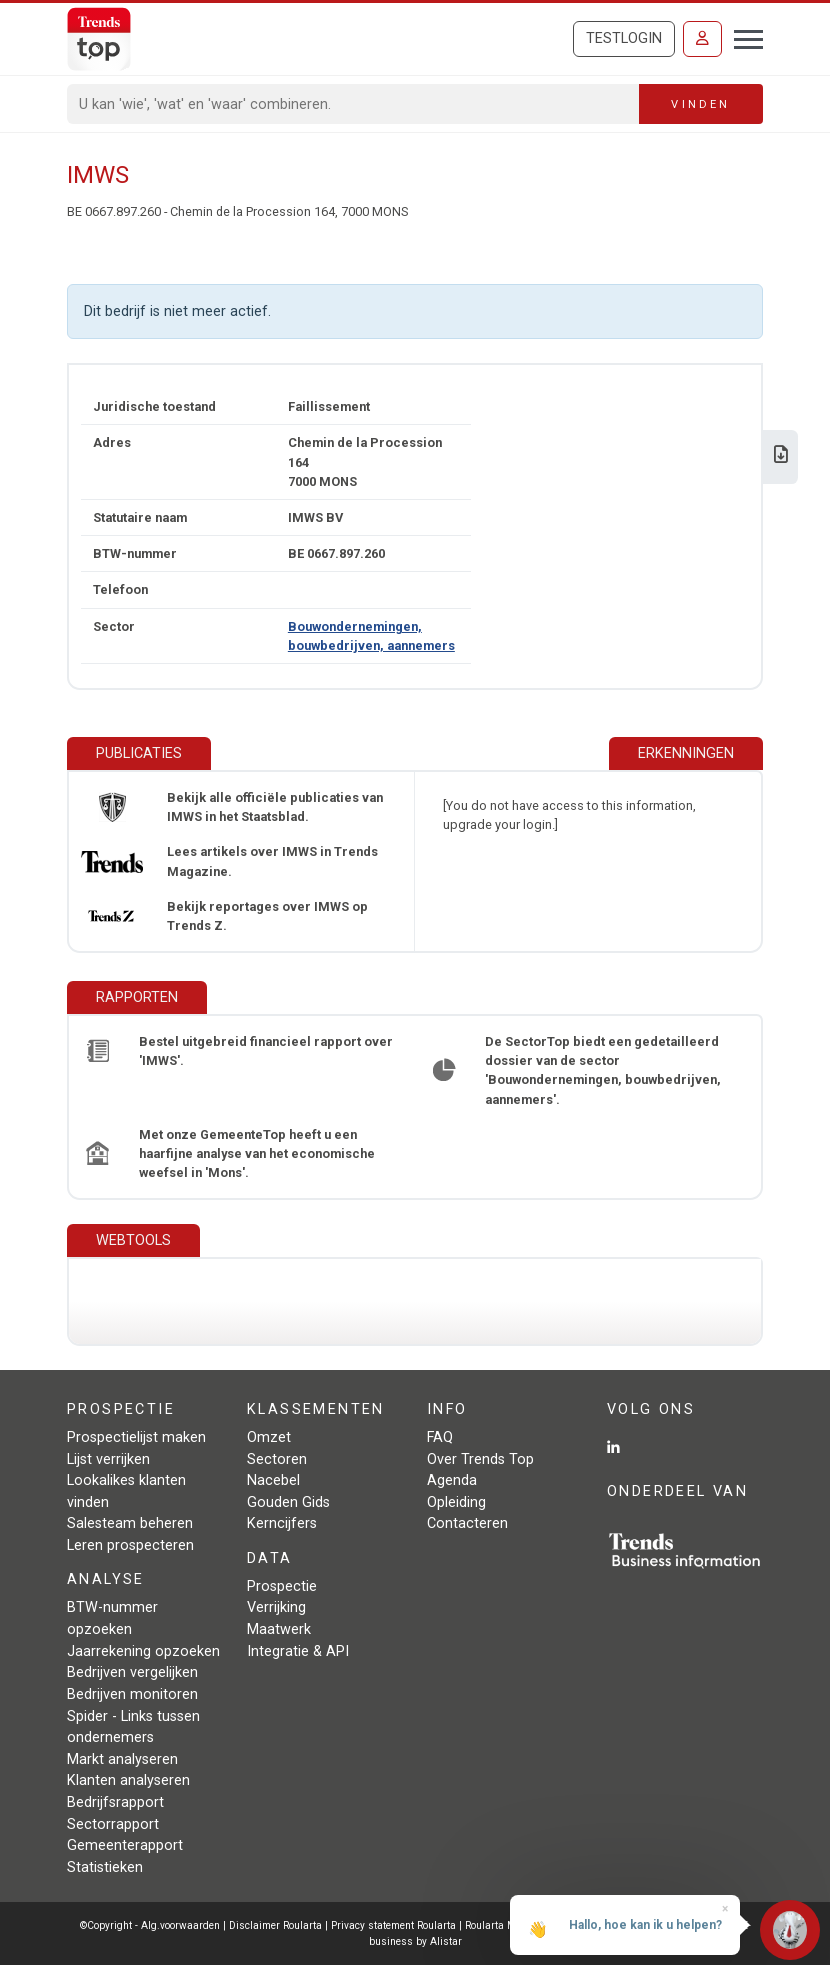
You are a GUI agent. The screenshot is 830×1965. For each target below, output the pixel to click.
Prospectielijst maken (136, 1437)
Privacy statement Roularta (393, 1925)
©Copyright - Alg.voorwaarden (150, 1925)
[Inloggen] (702, 39)
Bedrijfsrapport (115, 1802)
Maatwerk (279, 1629)
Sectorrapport (113, 1824)
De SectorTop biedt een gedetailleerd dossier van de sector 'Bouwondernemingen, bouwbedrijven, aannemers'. (603, 1070)
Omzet (269, 1437)
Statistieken (105, 1867)
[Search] (353, 104)
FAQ (440, 1437)
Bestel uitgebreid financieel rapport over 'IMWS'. (266, 1051)
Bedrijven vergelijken (132, 1672)
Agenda (452, 1480)
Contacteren (467, 1523)
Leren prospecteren (130, 1545)
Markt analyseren (122, 1759)
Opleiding (456, 1502)
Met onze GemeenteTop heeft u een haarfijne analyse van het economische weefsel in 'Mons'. (257, 1153)
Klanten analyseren (128, 1780)
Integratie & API (298, 1651)
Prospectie (282, 1586)
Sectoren (277, 1459)
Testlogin (624, 38)
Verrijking (276, 1607)
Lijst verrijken (108, 1459)
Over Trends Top (480, 1459)
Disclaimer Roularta (275, 1925)
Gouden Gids (288, 1502)
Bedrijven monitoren (132, 1694)
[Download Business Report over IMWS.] (781, 456)
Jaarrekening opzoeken (143, 1651)
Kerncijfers (282, 1523)
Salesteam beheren (130, 1523)
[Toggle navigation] (742, 37)
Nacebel (273, 1480)
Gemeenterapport (125, 1845)
